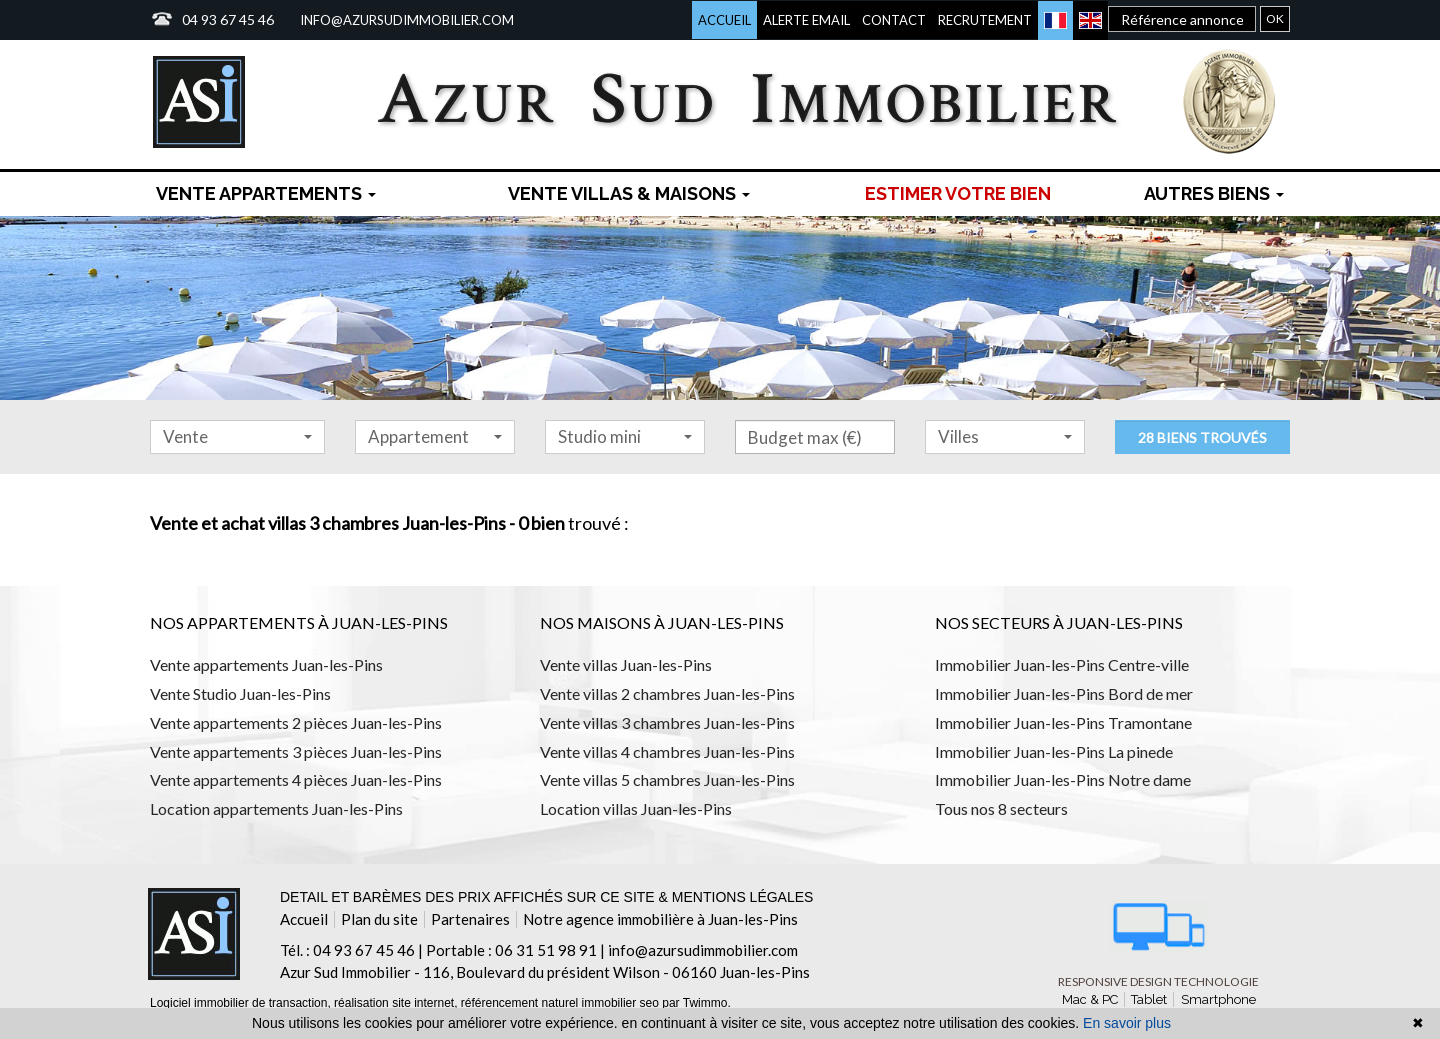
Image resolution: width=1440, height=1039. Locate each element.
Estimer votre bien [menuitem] (958, 193)
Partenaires (470, 919)
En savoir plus (1127, 1023)
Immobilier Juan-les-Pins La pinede (1054, 751)
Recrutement (985, 20)
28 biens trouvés (1202, 437)
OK (1275, 18)
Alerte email (806, 20)
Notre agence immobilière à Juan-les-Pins (660, 919)
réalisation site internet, (397, 1003)
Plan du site (379, 919)
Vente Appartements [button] (266, 193)
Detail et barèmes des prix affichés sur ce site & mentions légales (546, 897)
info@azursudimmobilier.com (407, 20)
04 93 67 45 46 (228, 19)
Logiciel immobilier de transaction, (242, 1003)
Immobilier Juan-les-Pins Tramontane (1063, 722)
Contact (894, 20)
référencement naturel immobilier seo (561, 1003)
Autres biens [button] (1214, 193)
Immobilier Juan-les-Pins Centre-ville (1062, 664)
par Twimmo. (696, 1003)
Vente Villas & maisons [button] (629, 193)
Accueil (724, 20)
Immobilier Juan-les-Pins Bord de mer (1064, 693)
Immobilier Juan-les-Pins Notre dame (1063, 779)
